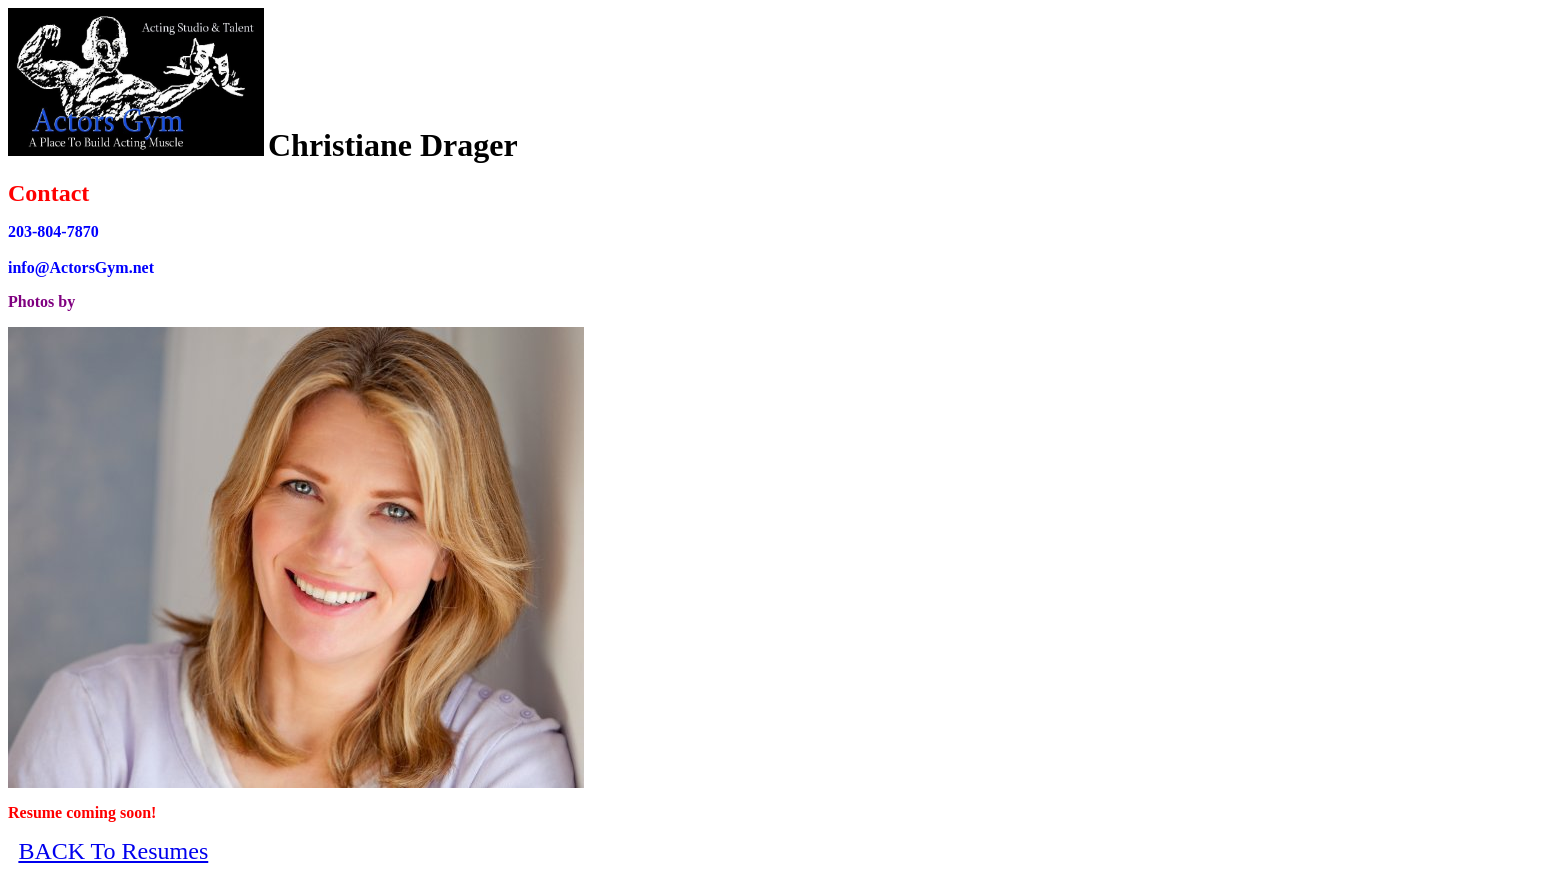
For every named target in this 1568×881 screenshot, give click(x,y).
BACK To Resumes (113, 851)
